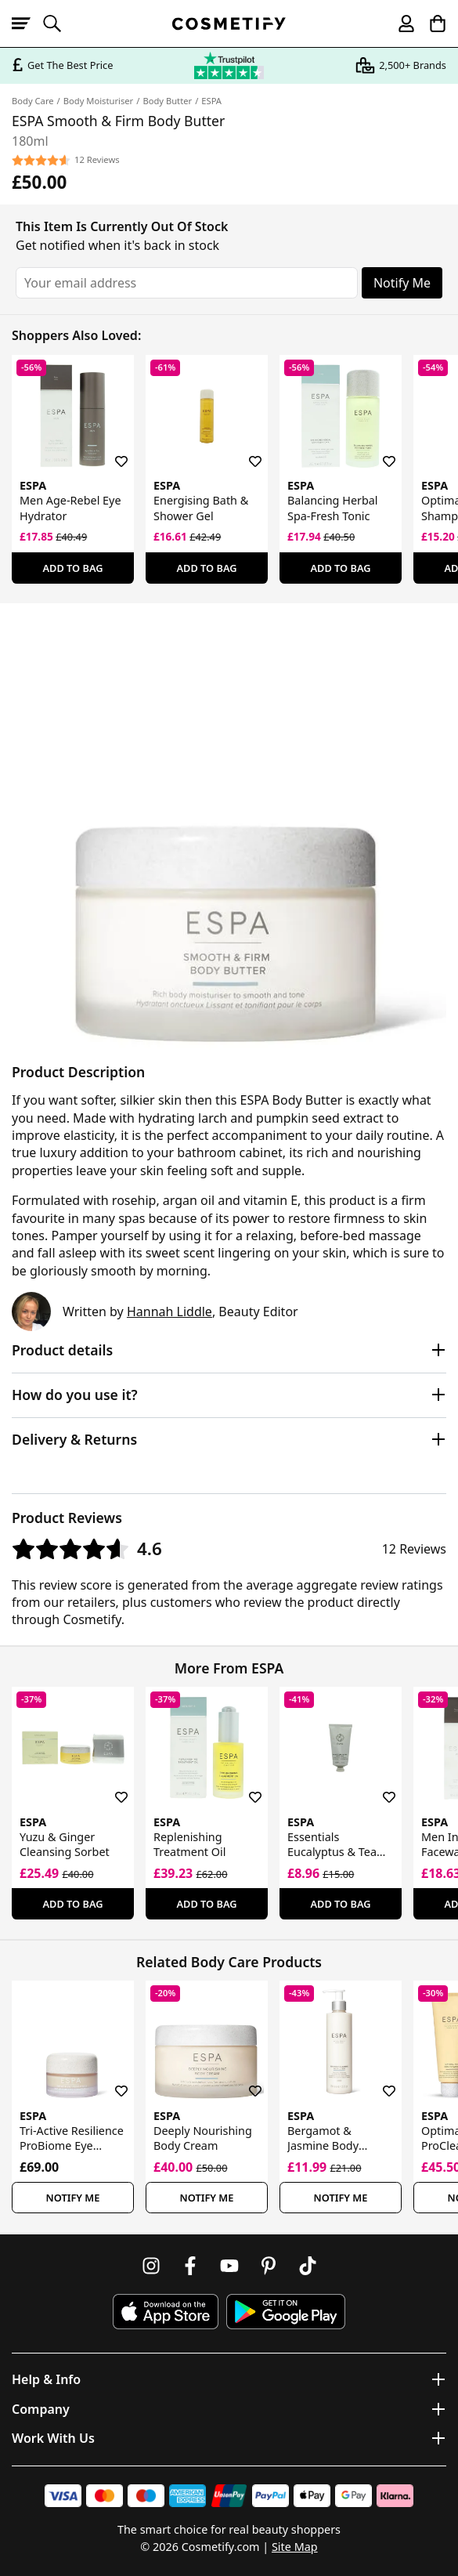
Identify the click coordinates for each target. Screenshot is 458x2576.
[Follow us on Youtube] (229, 2265)
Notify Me (402, 282)
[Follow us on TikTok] (307, 2265)
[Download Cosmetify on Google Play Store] (285, 2311)
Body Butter (167, 101)
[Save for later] (110, 452)
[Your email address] (187, 282)
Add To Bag (72, 568)
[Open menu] (27, 23)
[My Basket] (430, 23)
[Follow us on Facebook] (190, 2265)
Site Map (295, 2546)
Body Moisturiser (98, 101)
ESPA (211, 101)
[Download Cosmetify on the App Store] (165, 2311)
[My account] (399, 23)
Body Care (33, 101)
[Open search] (58, 23)
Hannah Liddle (169, 1311)
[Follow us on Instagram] (151, 2265)
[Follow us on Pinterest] (268, 2265)
